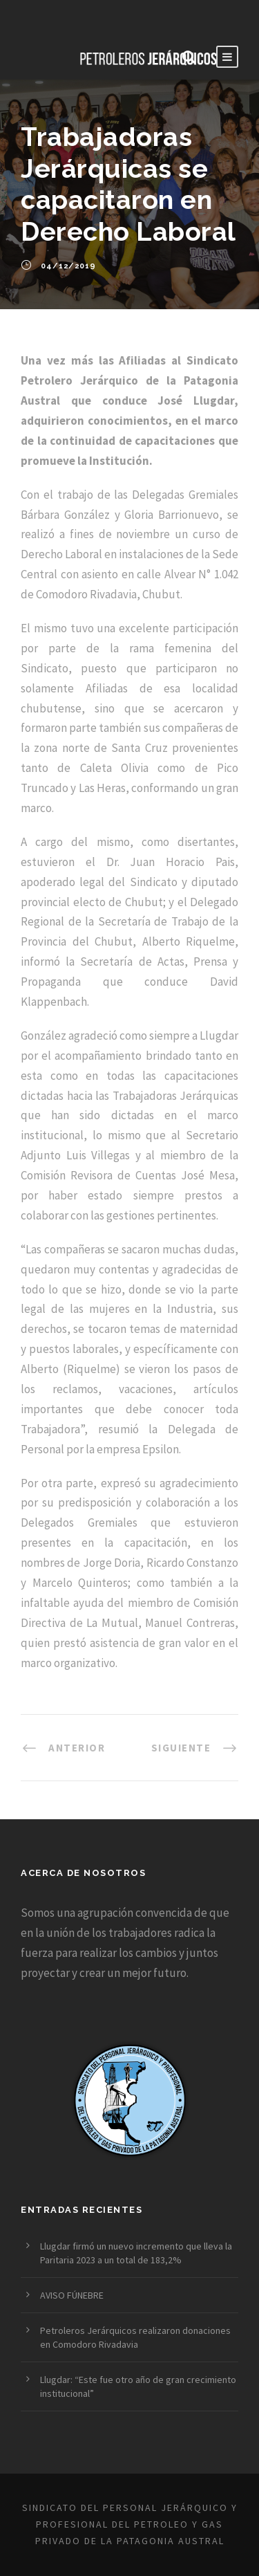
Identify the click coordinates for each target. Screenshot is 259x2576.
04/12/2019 (68, 265)
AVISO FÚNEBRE (72, 2295)
